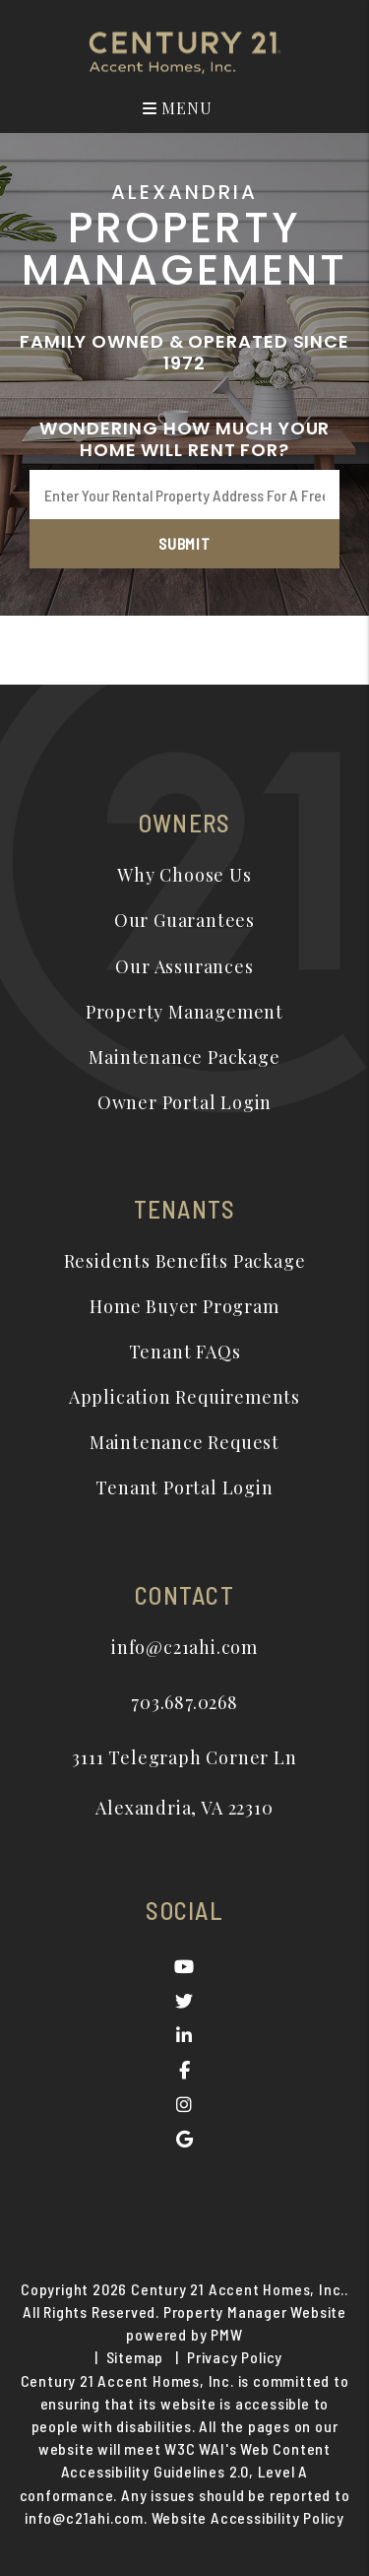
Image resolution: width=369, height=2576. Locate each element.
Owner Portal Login (184, 1102)
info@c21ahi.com (184, 1647)
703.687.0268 (184, 1702)
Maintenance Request (184, 1442)
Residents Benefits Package (185, 1261)
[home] (185, 50)
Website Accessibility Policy (248, 2517)
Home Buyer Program (184, 1306)
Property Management (184, 1012)
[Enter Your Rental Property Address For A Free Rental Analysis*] (184, 494)
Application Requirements (184, 1397)
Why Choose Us (184, 875)
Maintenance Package (184, 1057)
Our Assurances (184, 966)
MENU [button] (178, 108)
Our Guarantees (184, 920)
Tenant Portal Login (184, 1487)
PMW (226, 2334)
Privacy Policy (234, 2356)
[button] (184, 1966)
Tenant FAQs (185, 1351)
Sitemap (135, 2356)
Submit (184, 543)
